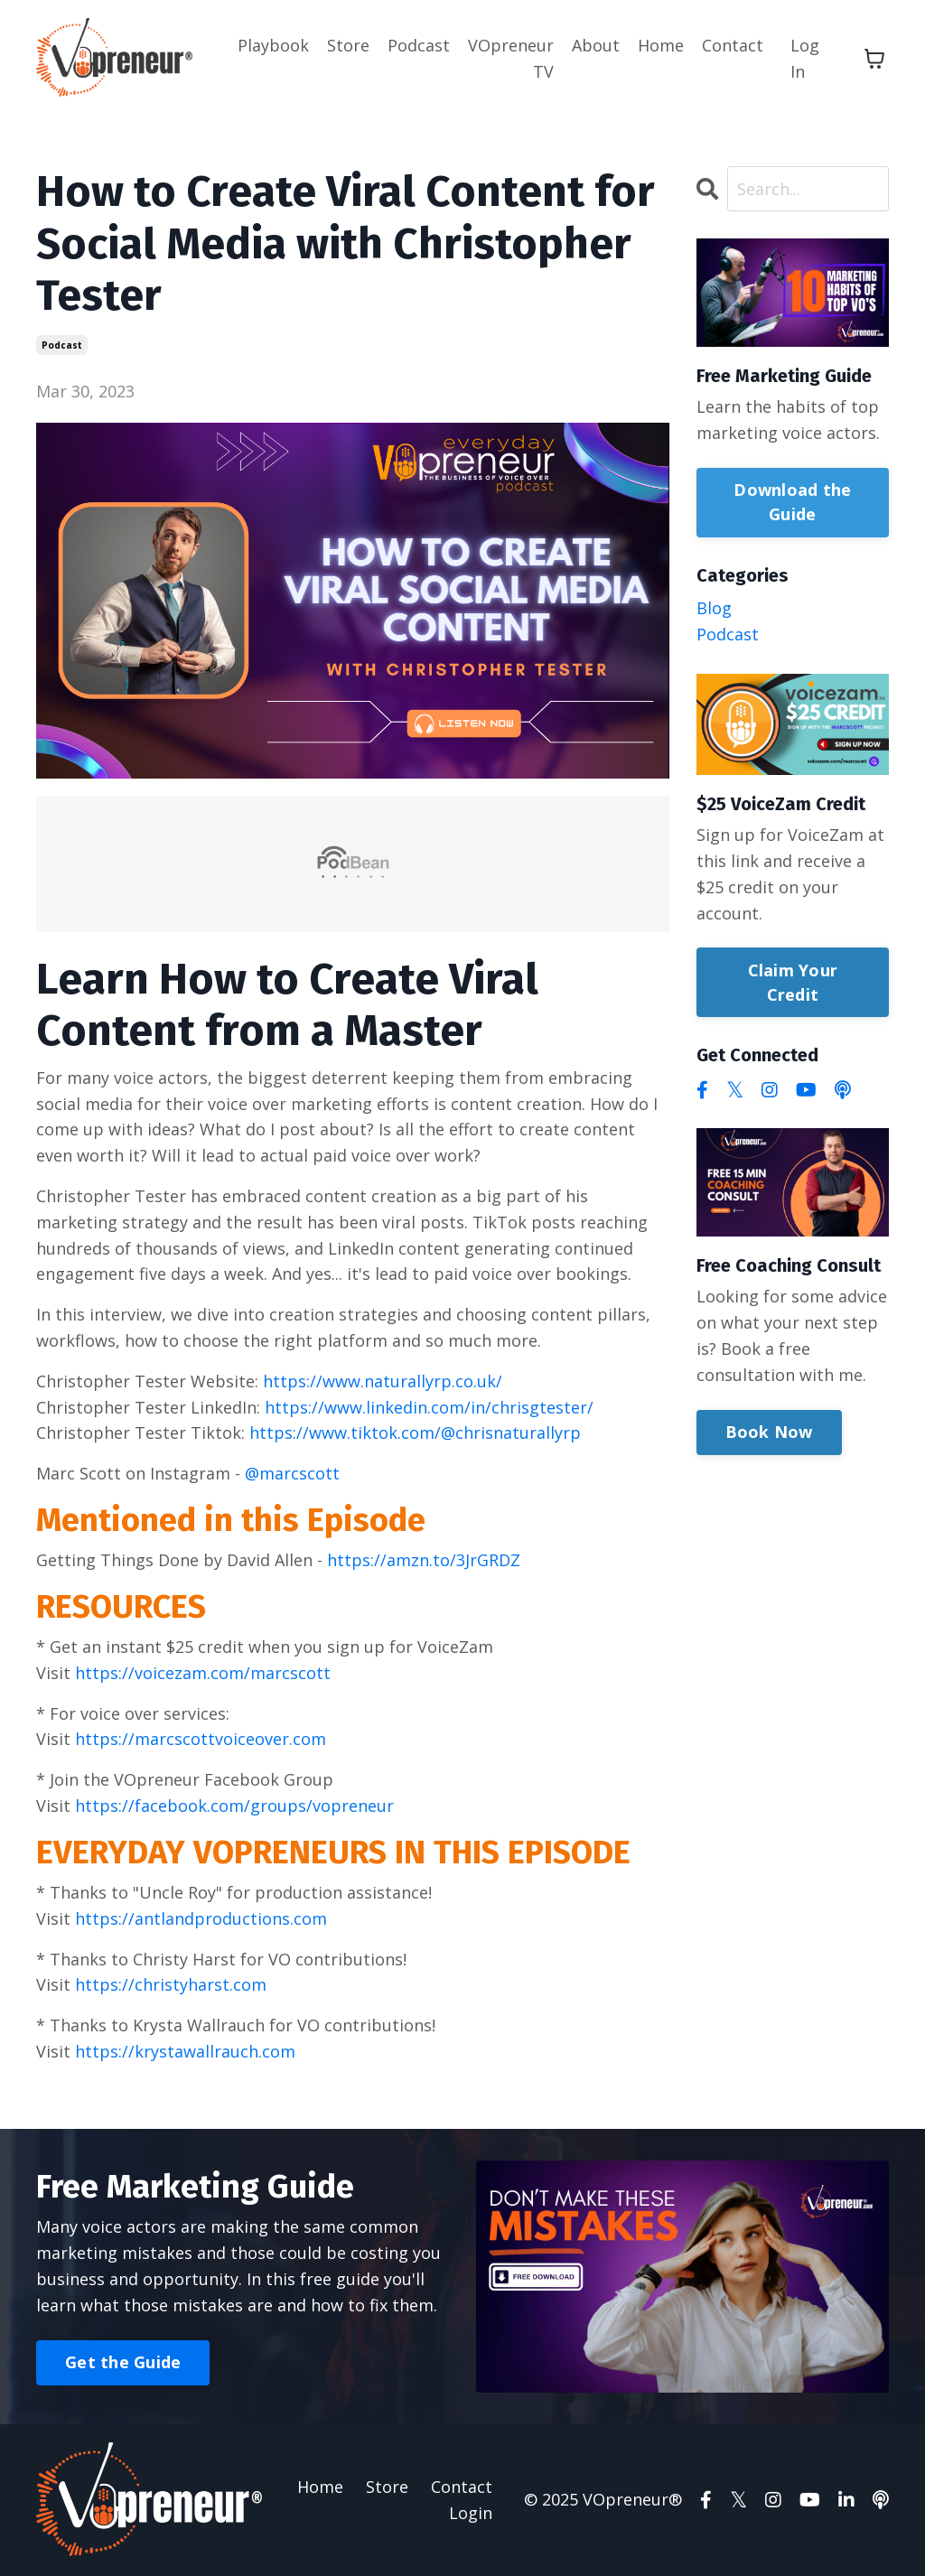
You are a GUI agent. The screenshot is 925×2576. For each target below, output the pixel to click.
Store (348, 45)
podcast (62, 345)
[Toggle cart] (874, 58)
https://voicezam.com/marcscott (203, 1673)
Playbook (273, 45)
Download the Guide (792, 502)
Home (661, 45)
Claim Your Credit (793, 982)
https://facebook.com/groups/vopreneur (234, 1805)
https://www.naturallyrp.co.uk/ (382, 1381)
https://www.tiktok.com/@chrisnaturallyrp (415, 1432)
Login (470, 2513)
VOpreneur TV (511, 58)
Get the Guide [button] (123, 2362)
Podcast (419, 45)
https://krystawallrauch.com (185, 2051)
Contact (732, 45)
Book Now (769, 1431)
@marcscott (292, 1473)
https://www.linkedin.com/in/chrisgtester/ (429, 1407)
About (596, 45)
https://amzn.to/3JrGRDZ (423, 1560)
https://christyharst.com (170, 1984)
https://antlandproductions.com (201, 1918)
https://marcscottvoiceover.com (200, 1739)
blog (714, 608)
